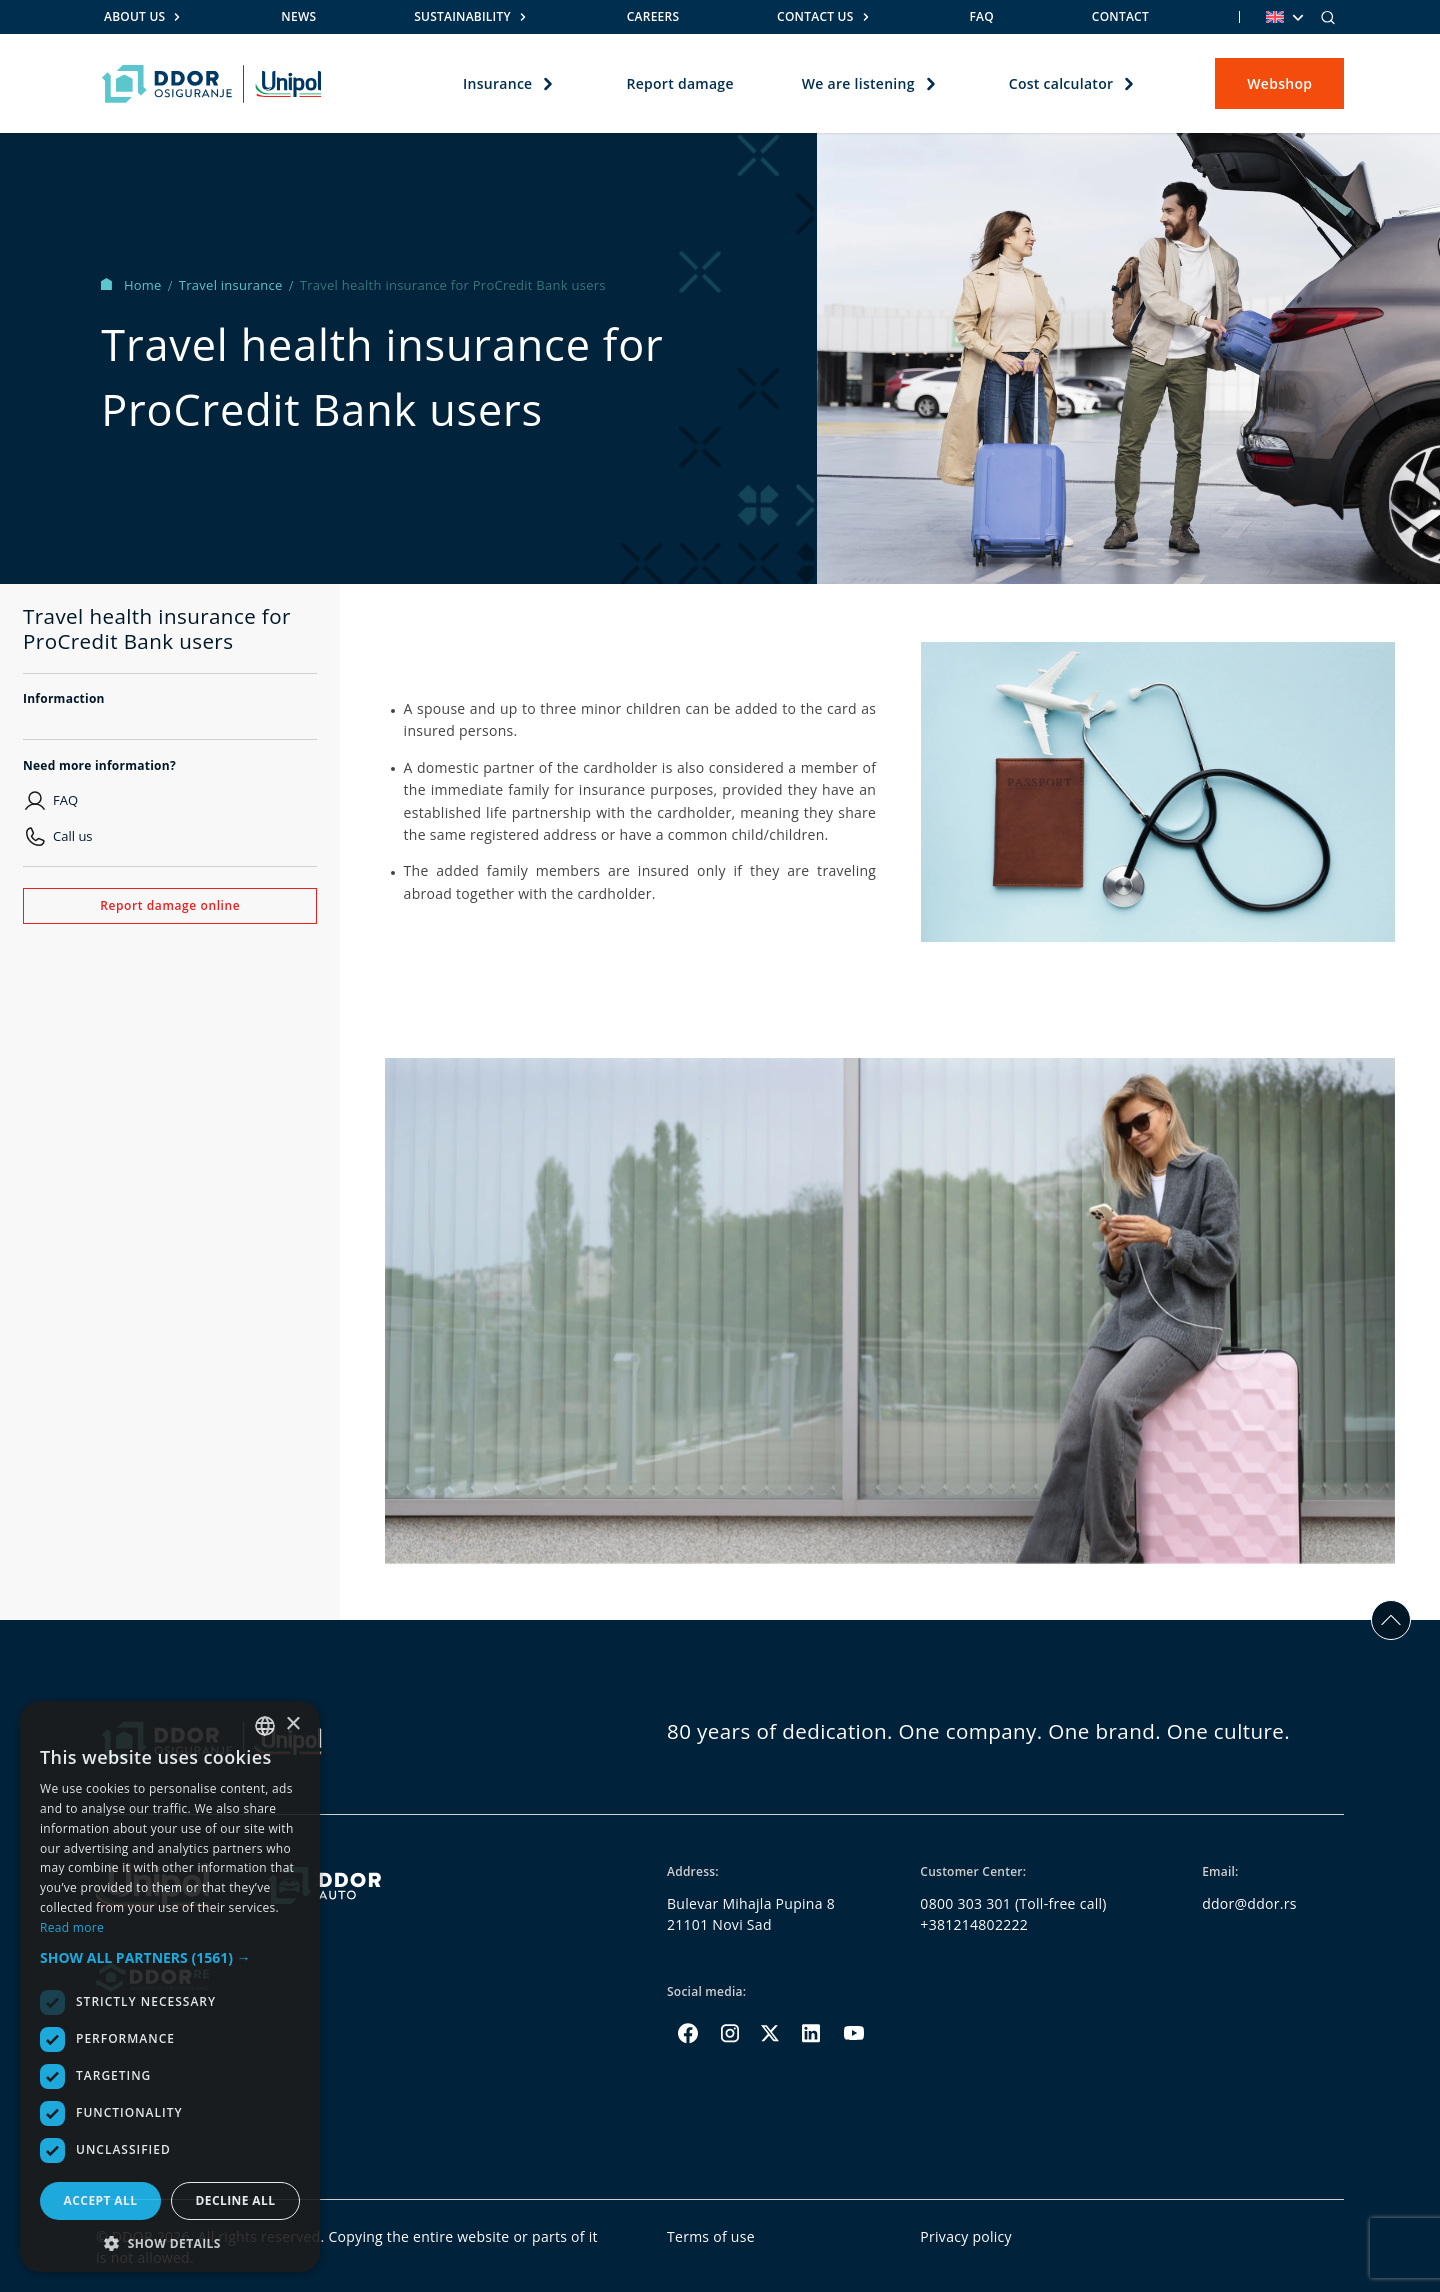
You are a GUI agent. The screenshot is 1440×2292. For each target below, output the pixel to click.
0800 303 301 (965, 1903)
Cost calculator (1060, 83)
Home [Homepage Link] (133, 285)
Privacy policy (966, 2236)
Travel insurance (232, 285)
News (298, 16)
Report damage (679, 83)
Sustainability (462, 16)
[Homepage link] (211, 84)
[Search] (1328, 17)
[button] (170, 1957)
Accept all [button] (101, 2200)
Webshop (1279, 83)
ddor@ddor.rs (1249, 1903)
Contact (1120, 16)
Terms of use (711, 2236)
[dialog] (170, 1986)
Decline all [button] (236, 2200)
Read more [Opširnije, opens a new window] (72, 1927)
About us (134, 16)
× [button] (292, 1724)
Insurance (497, 83)
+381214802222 (974, 1924)
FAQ (981, 16)
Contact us (815, 16)
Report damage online (170, 905)
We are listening (857, 83)
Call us (73, 836)
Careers (653, 16)
